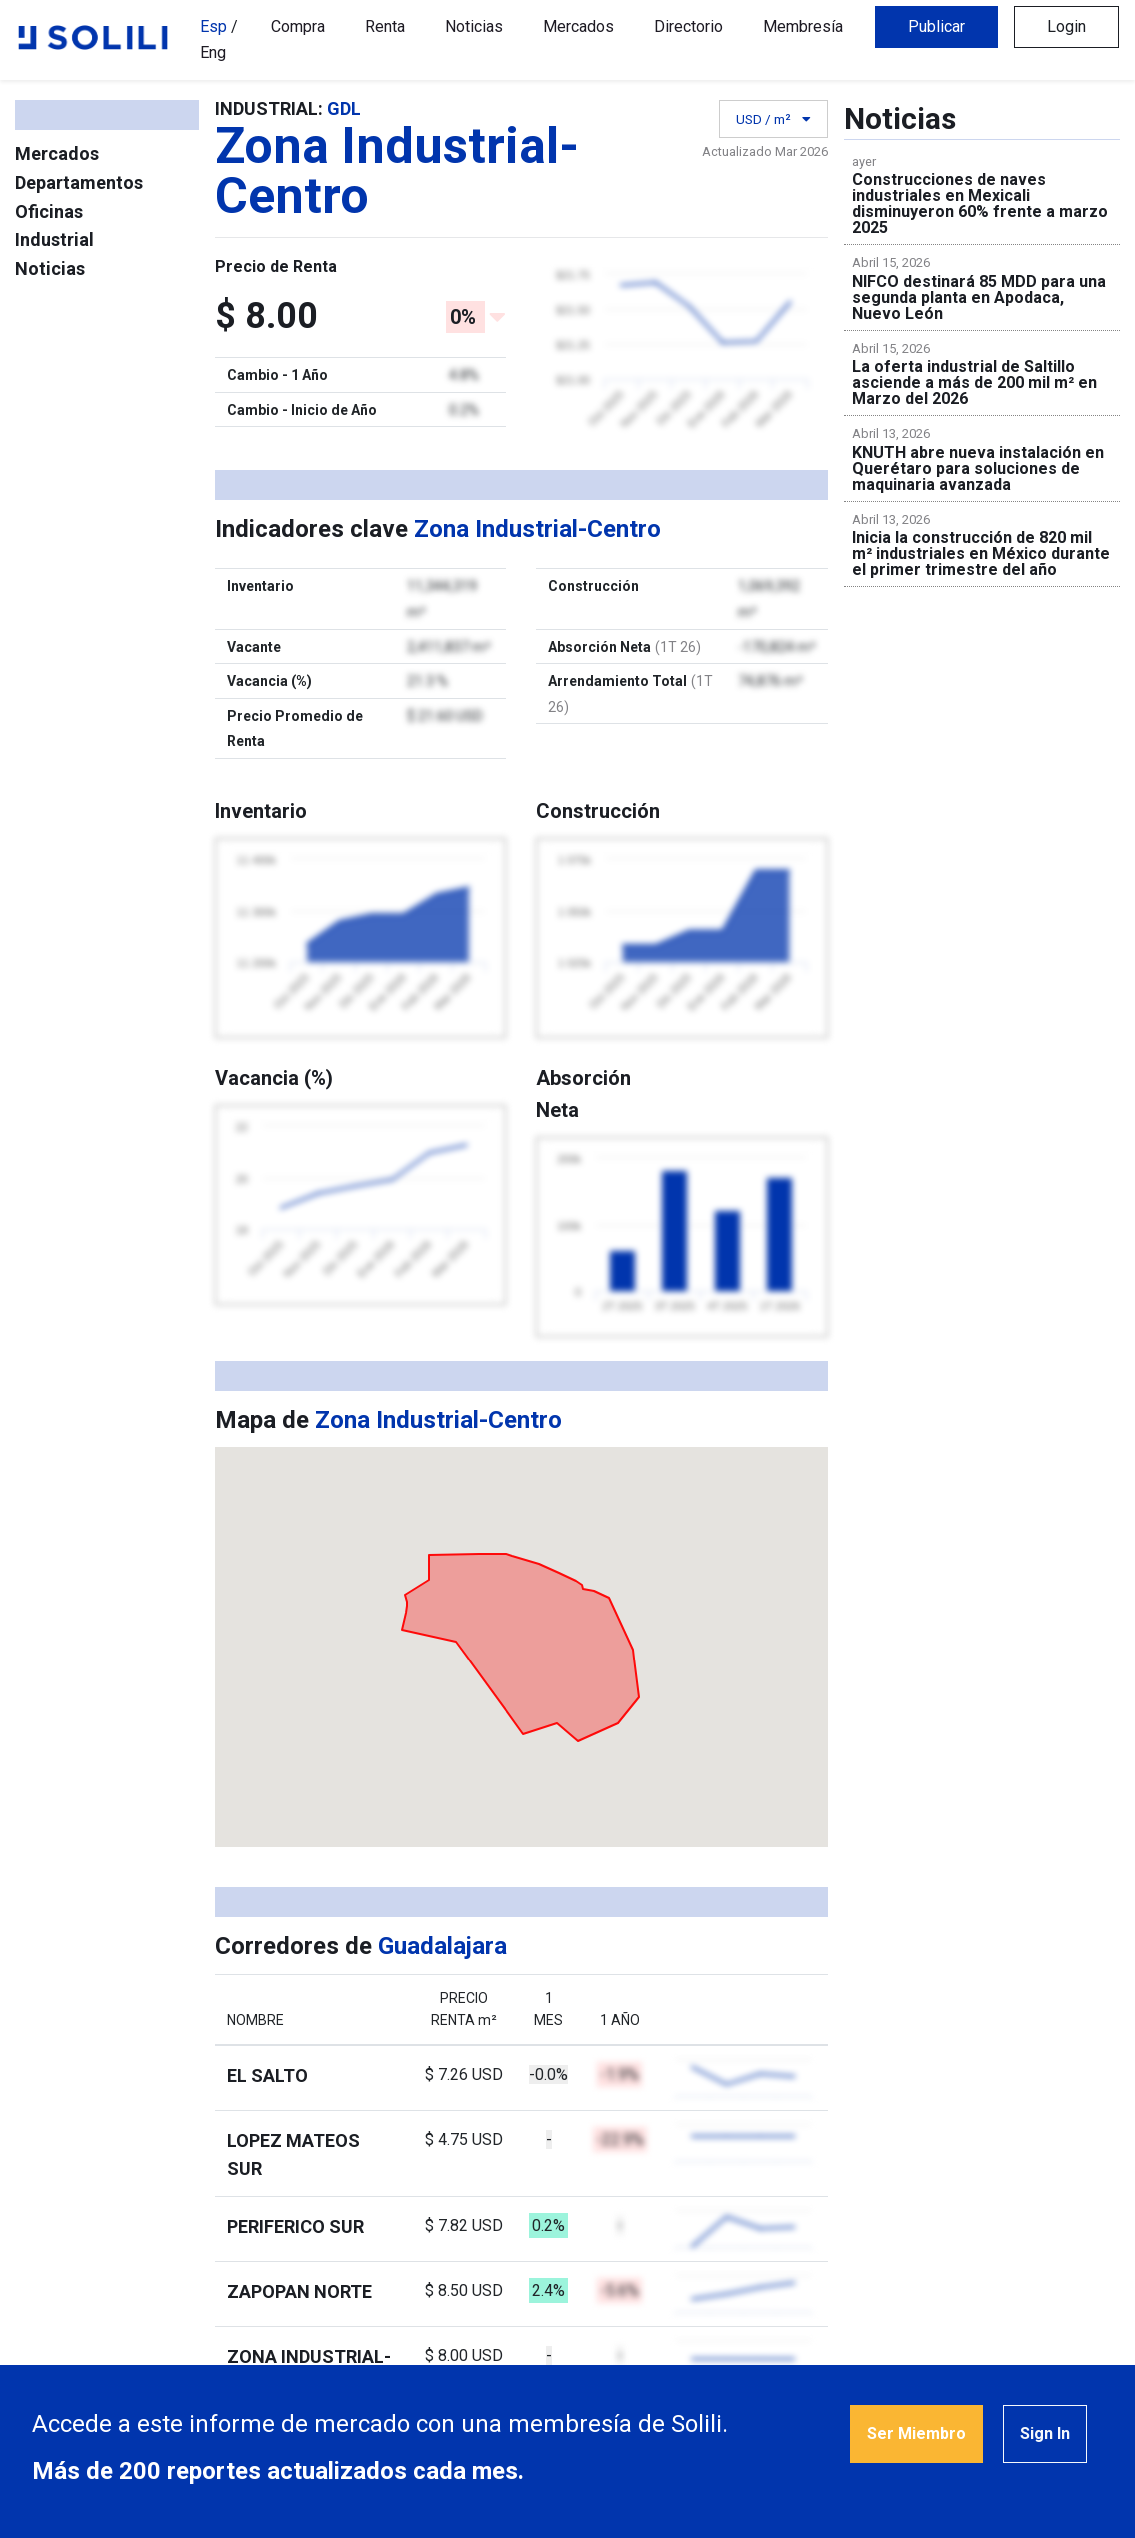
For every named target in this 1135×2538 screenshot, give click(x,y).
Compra (298, 26)
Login (1066, 26)
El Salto (267, 2075)
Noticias (474, 26)
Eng (213, 52)
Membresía (803, 26)
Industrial (54, 239)
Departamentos (79, 182)
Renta (385, 26)
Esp (213, 26)
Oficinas (49, 211)
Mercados (578, 26)
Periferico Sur (295, 2226)
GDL (344, 108)
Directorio (688, 26)
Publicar (936, 26)
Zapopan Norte (299, 2291)
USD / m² (770, 120)
